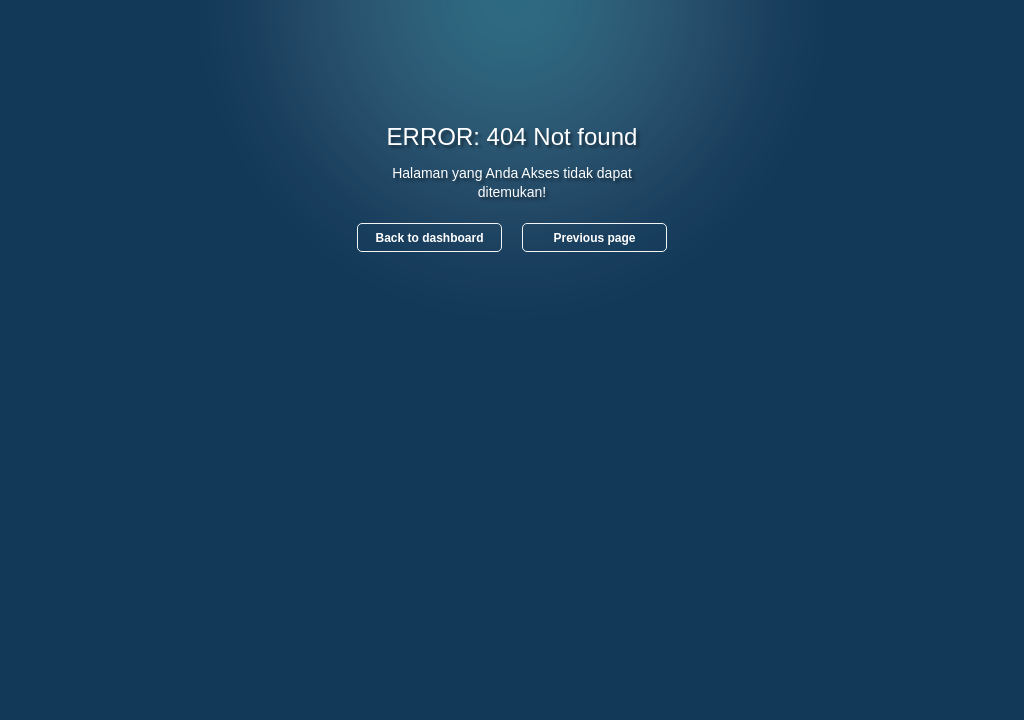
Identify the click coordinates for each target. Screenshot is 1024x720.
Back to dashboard (429, 238)
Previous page (594, 238)
